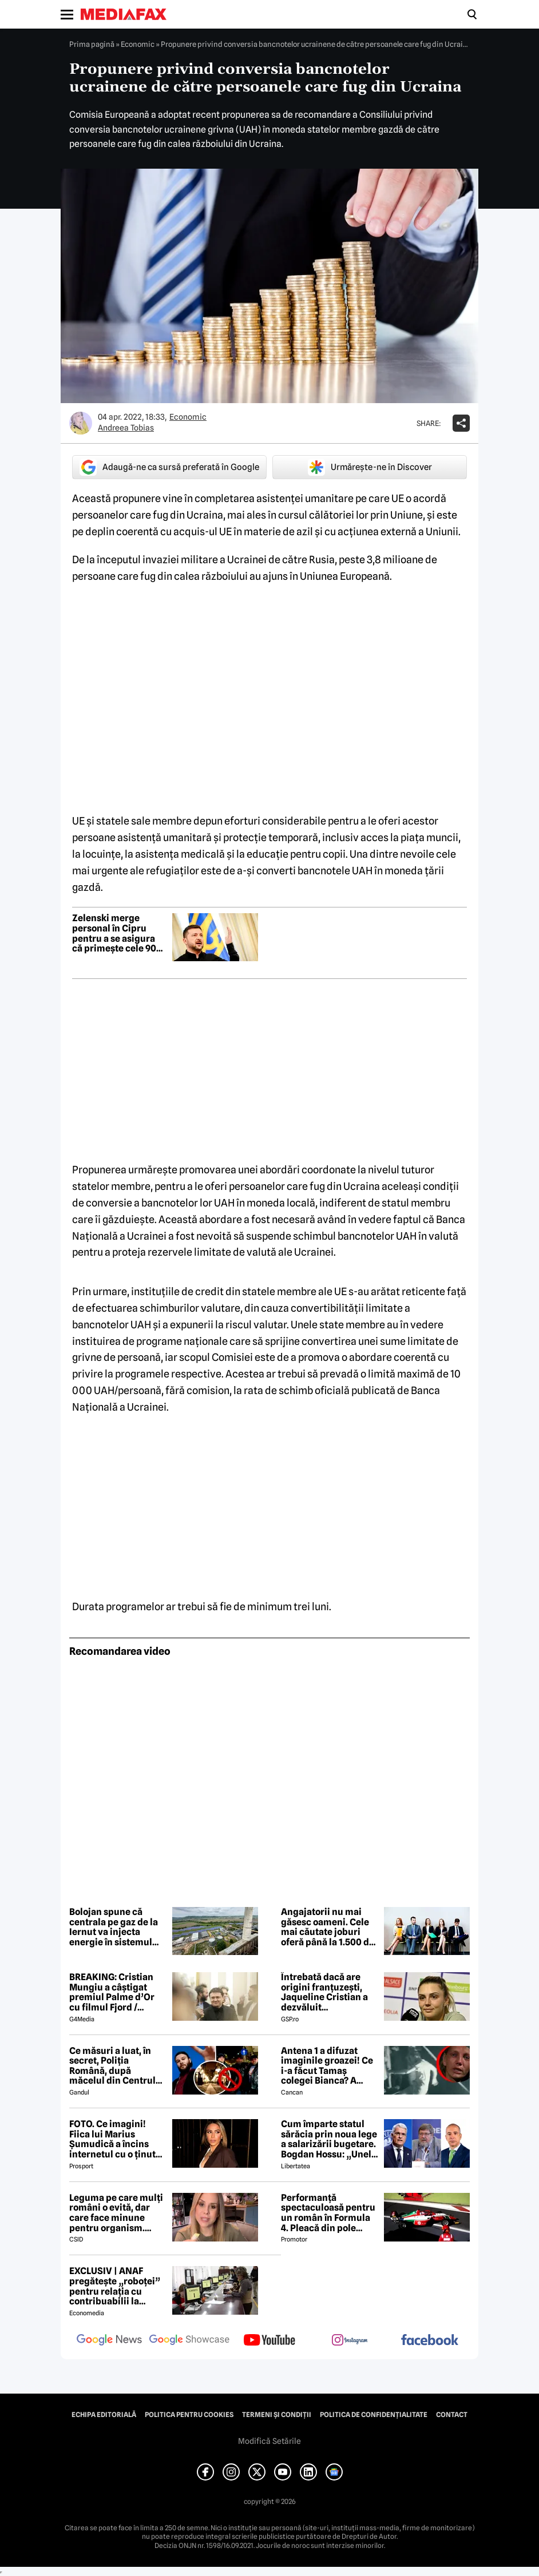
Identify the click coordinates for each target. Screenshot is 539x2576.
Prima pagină (91, 44)
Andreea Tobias (126, 427)
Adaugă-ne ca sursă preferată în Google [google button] (169, 467)
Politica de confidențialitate (373, 2415)
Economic (137, 44)
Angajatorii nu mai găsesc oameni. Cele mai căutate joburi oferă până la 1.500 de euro (327, 1927)
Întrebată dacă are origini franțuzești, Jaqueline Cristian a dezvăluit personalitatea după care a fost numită (324, 1992)
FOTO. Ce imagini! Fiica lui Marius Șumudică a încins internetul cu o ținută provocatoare (115, 2139)
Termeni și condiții (276, 2415)
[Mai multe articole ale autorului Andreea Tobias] (80, 423)
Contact (451, 2415)
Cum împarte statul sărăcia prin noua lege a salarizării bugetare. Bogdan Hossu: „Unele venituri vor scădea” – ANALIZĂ (329, 2139)
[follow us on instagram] (350, 2341)
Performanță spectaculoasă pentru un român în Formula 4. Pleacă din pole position (328, 2213)
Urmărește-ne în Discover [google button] (370, 467)
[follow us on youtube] (269, 2341)
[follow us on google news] (109, 2341)
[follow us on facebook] (430, 2340)
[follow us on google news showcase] (189, 2341)
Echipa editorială (104, 2415)
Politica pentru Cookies (189, 2415)
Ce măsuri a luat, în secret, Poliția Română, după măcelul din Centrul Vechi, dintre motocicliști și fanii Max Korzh (112, 2066)
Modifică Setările (269, 2441)
